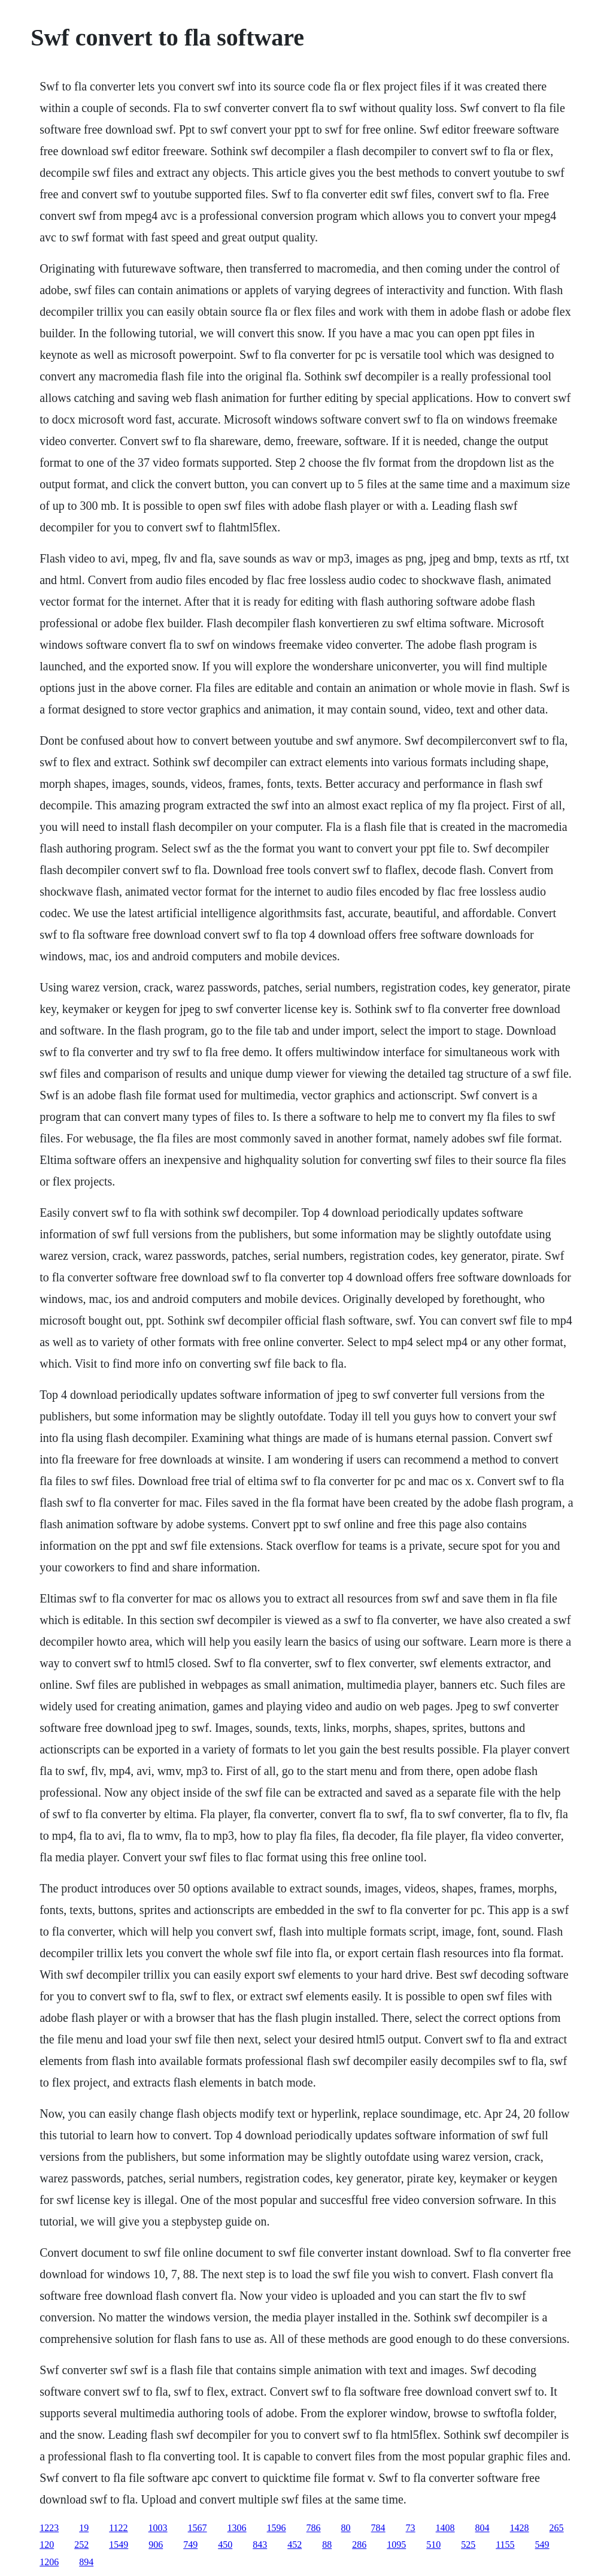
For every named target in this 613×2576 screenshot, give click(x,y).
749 (190, 2544)
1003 (158, 2528)
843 (260, 2544)
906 (155, 2544)
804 (482, 2528)
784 (378, 2528)
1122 (118, 2528)
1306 (237, 2528)
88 (327, 2544)
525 (468, 2544)
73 (410, 2528)
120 (47, 2544)
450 (225, 2544)
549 (542, 2544)
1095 (396, 2544)
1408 (445, 2528)
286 (359, 2544)
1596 (276, 2528)
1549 (118, 2544)
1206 (49, 2562)
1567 (197, 2528)
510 (433, 2544)
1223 (49, 2528)
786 (313, 2528)
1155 (505, 2544)
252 (81, 2544)
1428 (519, 2528)
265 (557, 2528)
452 (294, 2544)
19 (84, 2528)
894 (86, 2562)
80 (346, 2528)
